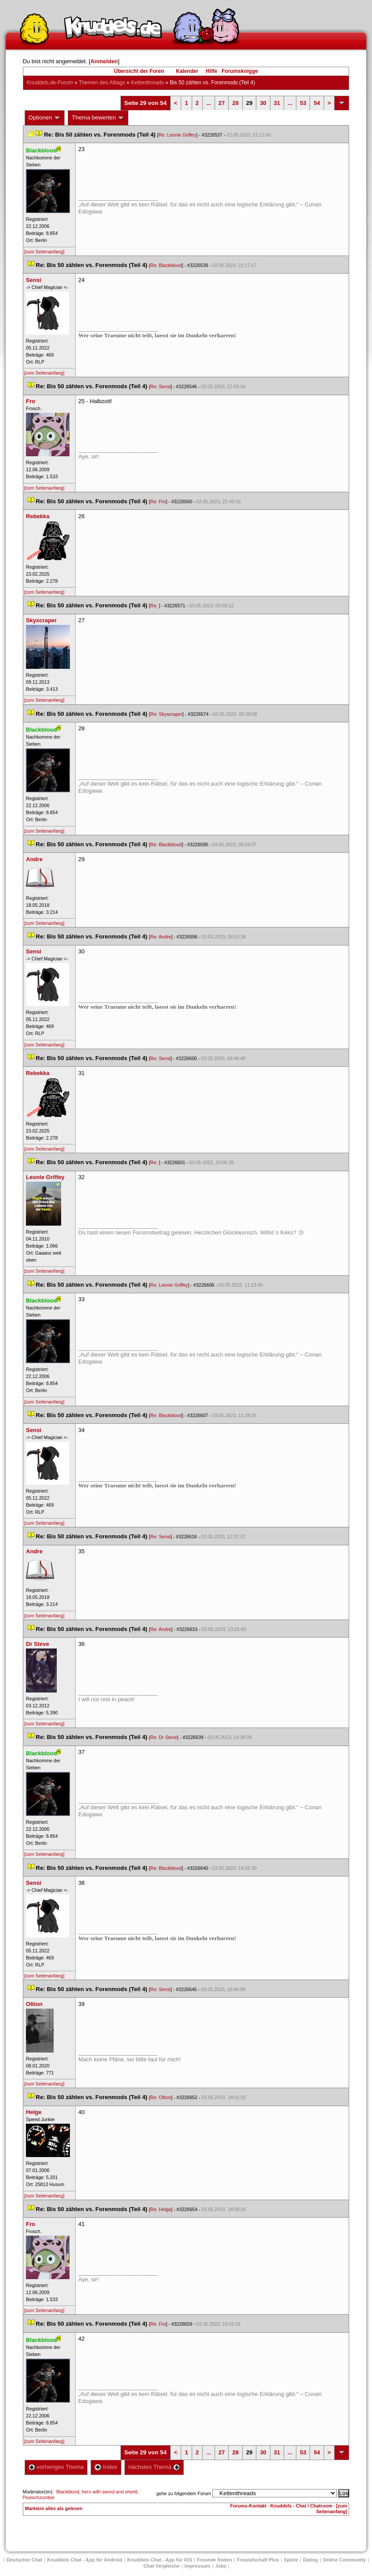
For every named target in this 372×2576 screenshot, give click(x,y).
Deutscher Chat (24, 2559)
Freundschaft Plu (258, 2559)
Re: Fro (158, 501)
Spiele (291, 2559)
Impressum (198, 2566)
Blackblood (67, 2491)
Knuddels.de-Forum (50, 82)
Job (220, 2566)
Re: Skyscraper (166, 714)
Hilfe (211, 71)
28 (235, 103)
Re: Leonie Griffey (177, 134)
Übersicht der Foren (139, 71)
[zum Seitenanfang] (44, 251)
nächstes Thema (154, 2467)
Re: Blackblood (166, 265)
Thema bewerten (98, 117)
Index (106, 2467)
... (208, 103)
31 (277, 103)
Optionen (45, 117)
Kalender (187, 71)
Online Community (344, 2559)
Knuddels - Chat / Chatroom (301, 2505)
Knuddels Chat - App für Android (84, 2559)
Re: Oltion (160, 2097)
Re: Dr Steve (163, 1737)
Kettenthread (147, 82)
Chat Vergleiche (161, 2566)
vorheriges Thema (56, 2467)
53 (303, 103)
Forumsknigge (240, 71)
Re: (154, 605)
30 (263, 103)
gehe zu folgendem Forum (184, 2493)
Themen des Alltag (102, 82)
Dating (310, 2559)
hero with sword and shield (109, 2491)
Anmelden (104, 61)
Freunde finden (214, 2559)
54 (317, 103)
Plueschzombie (39, 2497)
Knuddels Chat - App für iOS (159, 2559)
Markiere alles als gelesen (54, 2508)
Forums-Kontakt (248, 2505)
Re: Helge (160, 2209)
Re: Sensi (160, 386)
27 (222, 103)
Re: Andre (160, 936)
